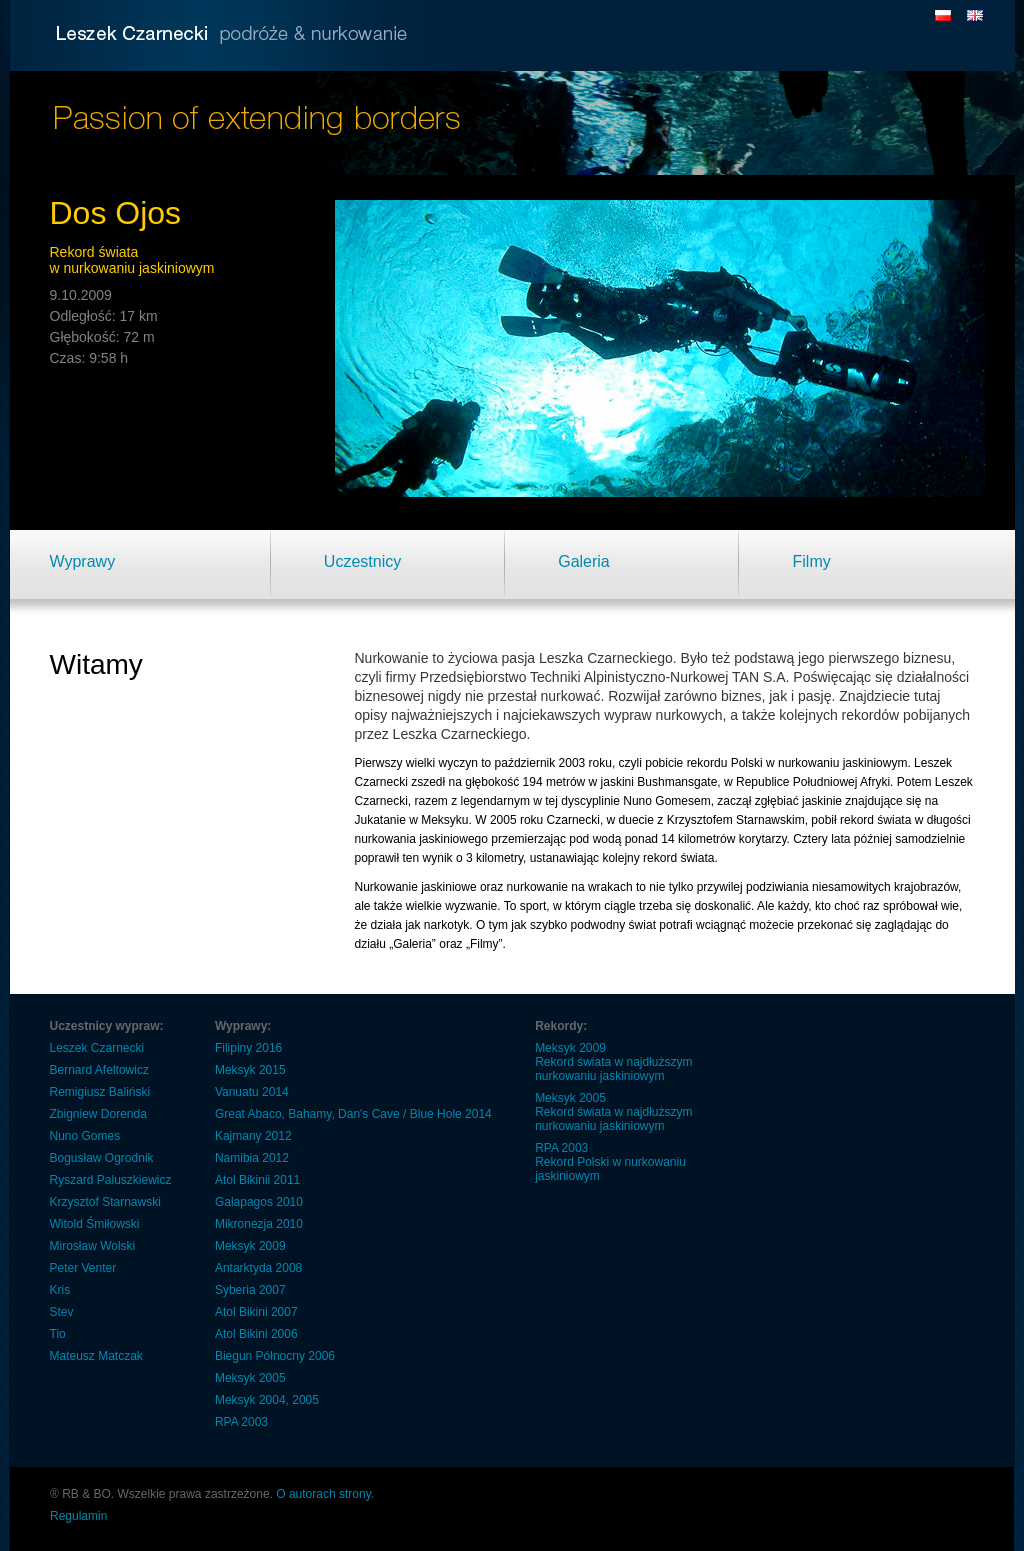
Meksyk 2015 (250, 1070)
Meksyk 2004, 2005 (267, 1400)
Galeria (584, 561)
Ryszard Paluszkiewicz (111, 1180)
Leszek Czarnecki (97, 1048)
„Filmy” (484, 944)
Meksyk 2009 (250, 1246)
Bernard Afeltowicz (99, 1070)
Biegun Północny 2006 (275, 1356)
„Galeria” (412, 944)
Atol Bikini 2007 (256, 1312)
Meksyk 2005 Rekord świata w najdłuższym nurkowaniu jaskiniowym (613, 1112)
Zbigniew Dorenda (98, 1114)
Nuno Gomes (85, 1136)
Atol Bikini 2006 (256, 1334)
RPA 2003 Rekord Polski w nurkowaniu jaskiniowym (610, 1162)
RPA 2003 (241, 1422)
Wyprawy (83, 561)
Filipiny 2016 (248, 1048)
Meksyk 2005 (250, 1378)
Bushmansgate (677, 782)
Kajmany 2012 (253, 1136)
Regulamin (78, 1516)
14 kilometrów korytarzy (723, 839)
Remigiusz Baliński (100, 1092)
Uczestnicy (362, 561)
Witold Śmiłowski (95, 1224)
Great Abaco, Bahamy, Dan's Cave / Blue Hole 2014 (353, 1114)
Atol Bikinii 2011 (257, 1180)
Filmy (812, 561)
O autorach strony (323, 1494)
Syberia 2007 (250, 1290)
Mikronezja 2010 (259, 1224)
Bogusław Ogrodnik (102, 1158)
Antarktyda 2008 (258, 1268)
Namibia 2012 (252, 1158)
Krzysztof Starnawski (105, 1202)
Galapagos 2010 (259, 1202)
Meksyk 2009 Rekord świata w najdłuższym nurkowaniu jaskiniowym (613, 1062)
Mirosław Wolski (93, 1246)
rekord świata (678, 858)
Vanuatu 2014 (252, 1092)
